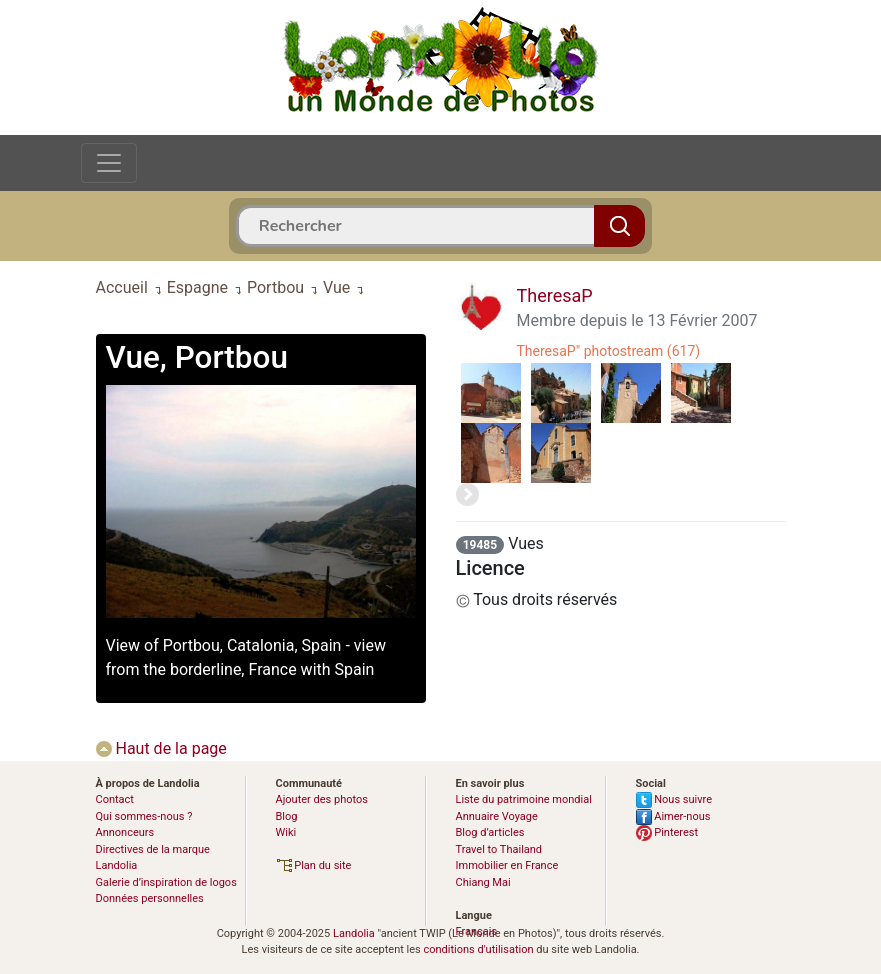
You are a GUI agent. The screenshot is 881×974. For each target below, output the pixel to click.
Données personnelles (150, 898)
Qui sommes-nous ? (144, 816)
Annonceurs (125, 832)
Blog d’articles (490, 832)
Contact (115, 799)
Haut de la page (161, 748)
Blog (287, 816)
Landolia (354, 933)
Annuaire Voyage (497, 816)
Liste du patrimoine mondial (524, 799)
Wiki (286, 832)
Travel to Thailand (499, 849)
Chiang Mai (483, 882)
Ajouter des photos (322, 799)
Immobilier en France (507, 865)
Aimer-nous (673, 816)
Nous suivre (674, 799)
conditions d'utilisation (478, 949)
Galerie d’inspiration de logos (166, 882)
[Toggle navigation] (109, 163)
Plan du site (314, 865)
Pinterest (667, 832)
